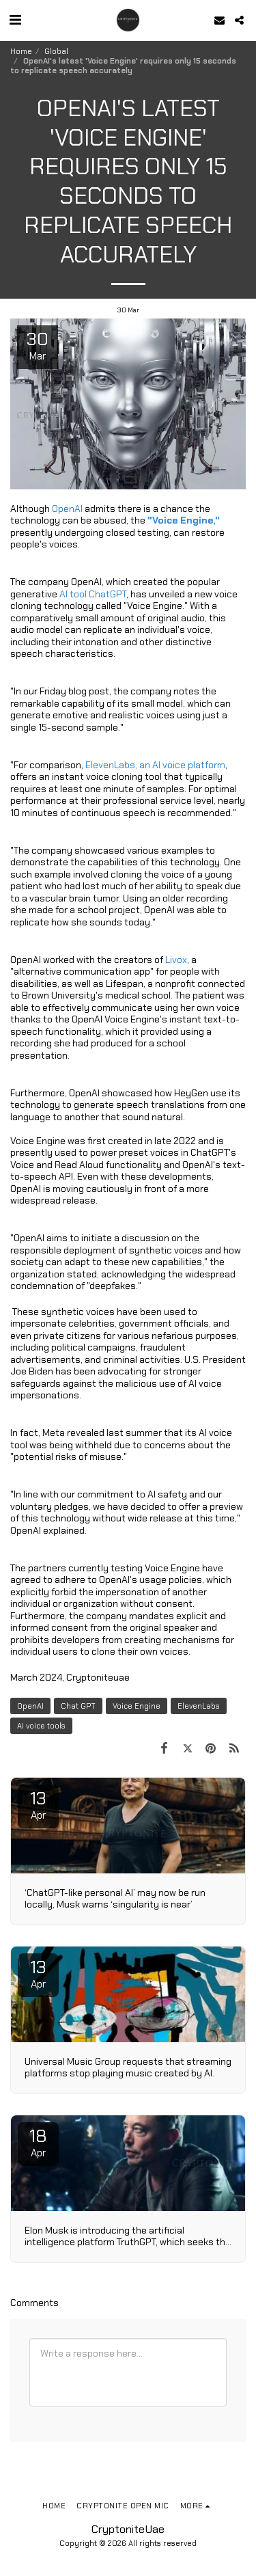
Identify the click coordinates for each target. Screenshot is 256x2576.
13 (38, 1804)
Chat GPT (78, 1706)
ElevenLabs (198, 1706)
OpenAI (30, 1706)
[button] (15, 19)
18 (38, 2142)
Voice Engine (136, 1706)
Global (56, 51)
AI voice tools (41, 1726)
